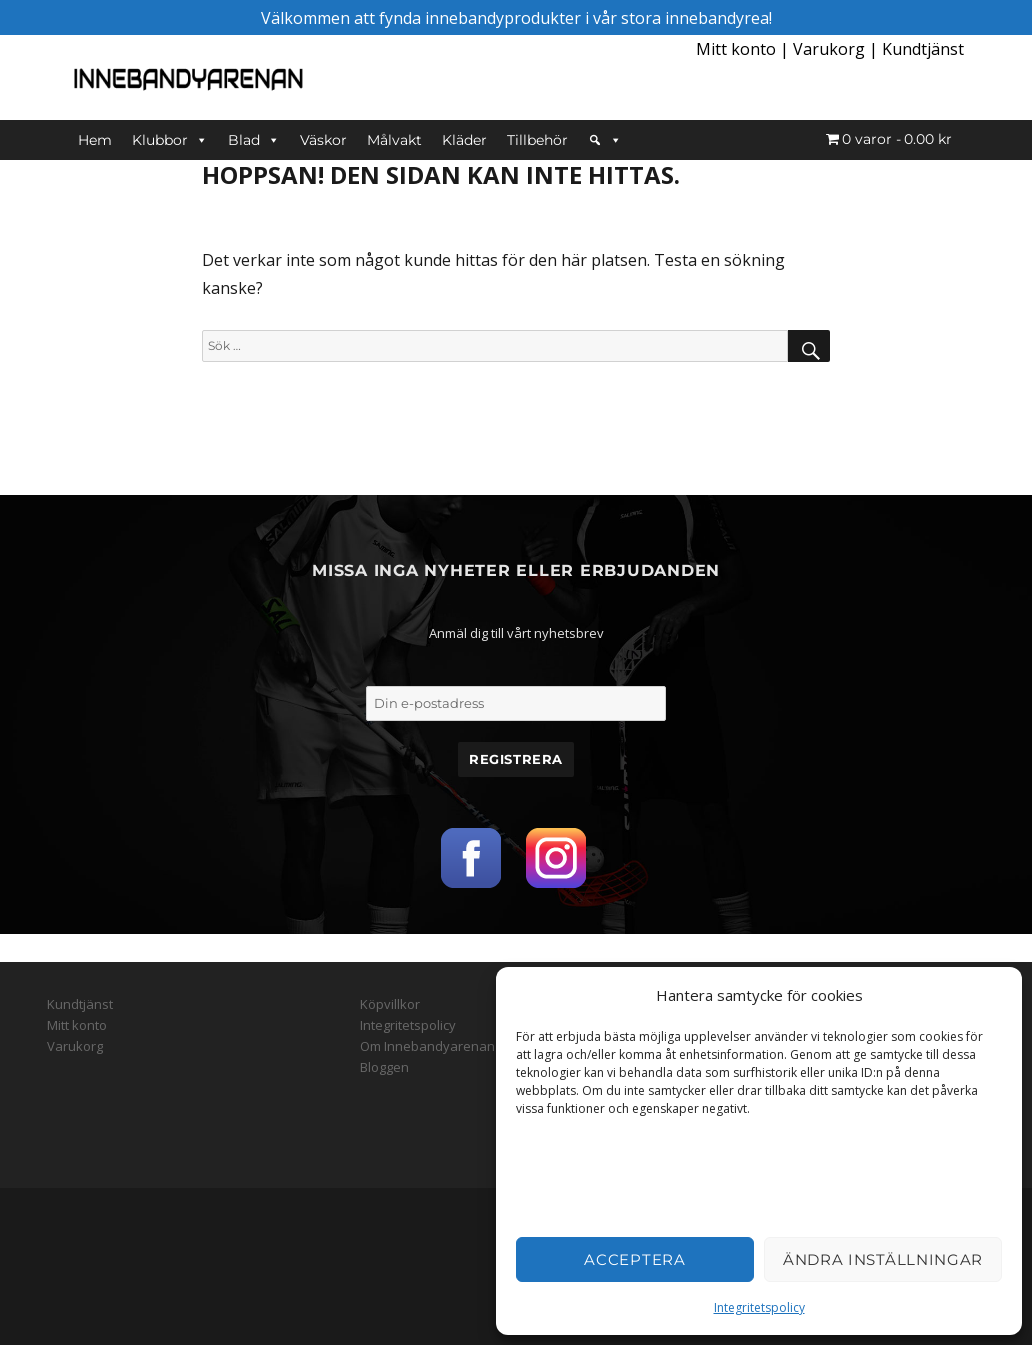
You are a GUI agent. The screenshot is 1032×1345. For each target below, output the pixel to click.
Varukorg (829, 49)
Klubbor (170, 140)
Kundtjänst (923, 49)
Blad (254, 140)
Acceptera (634, 1259)
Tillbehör (537, 140)
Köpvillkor (390, 1004)
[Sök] (605, 140)
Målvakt (394, 140)
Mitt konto (736, 49)
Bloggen (384, 1067)
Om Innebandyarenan (427, 1046)
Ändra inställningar (883, 1259)
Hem (95, 140)
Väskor (323, 140)
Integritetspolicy (759, 1307)
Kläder (464, 140)
